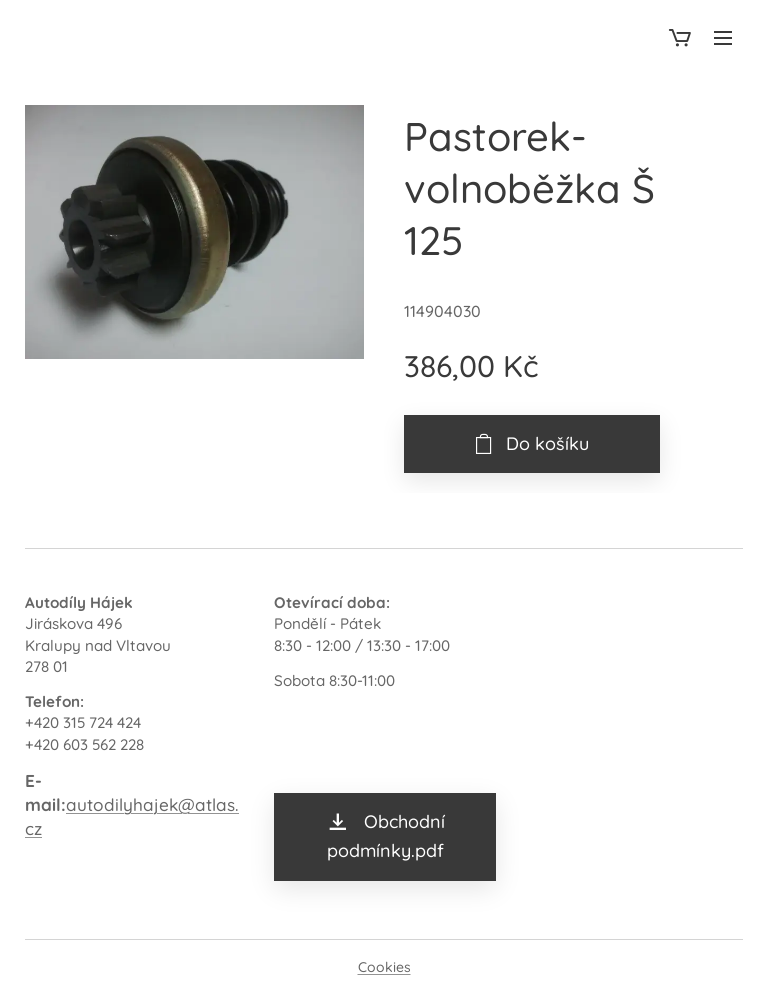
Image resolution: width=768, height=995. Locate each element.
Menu (723, 38)
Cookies (384, 967)
